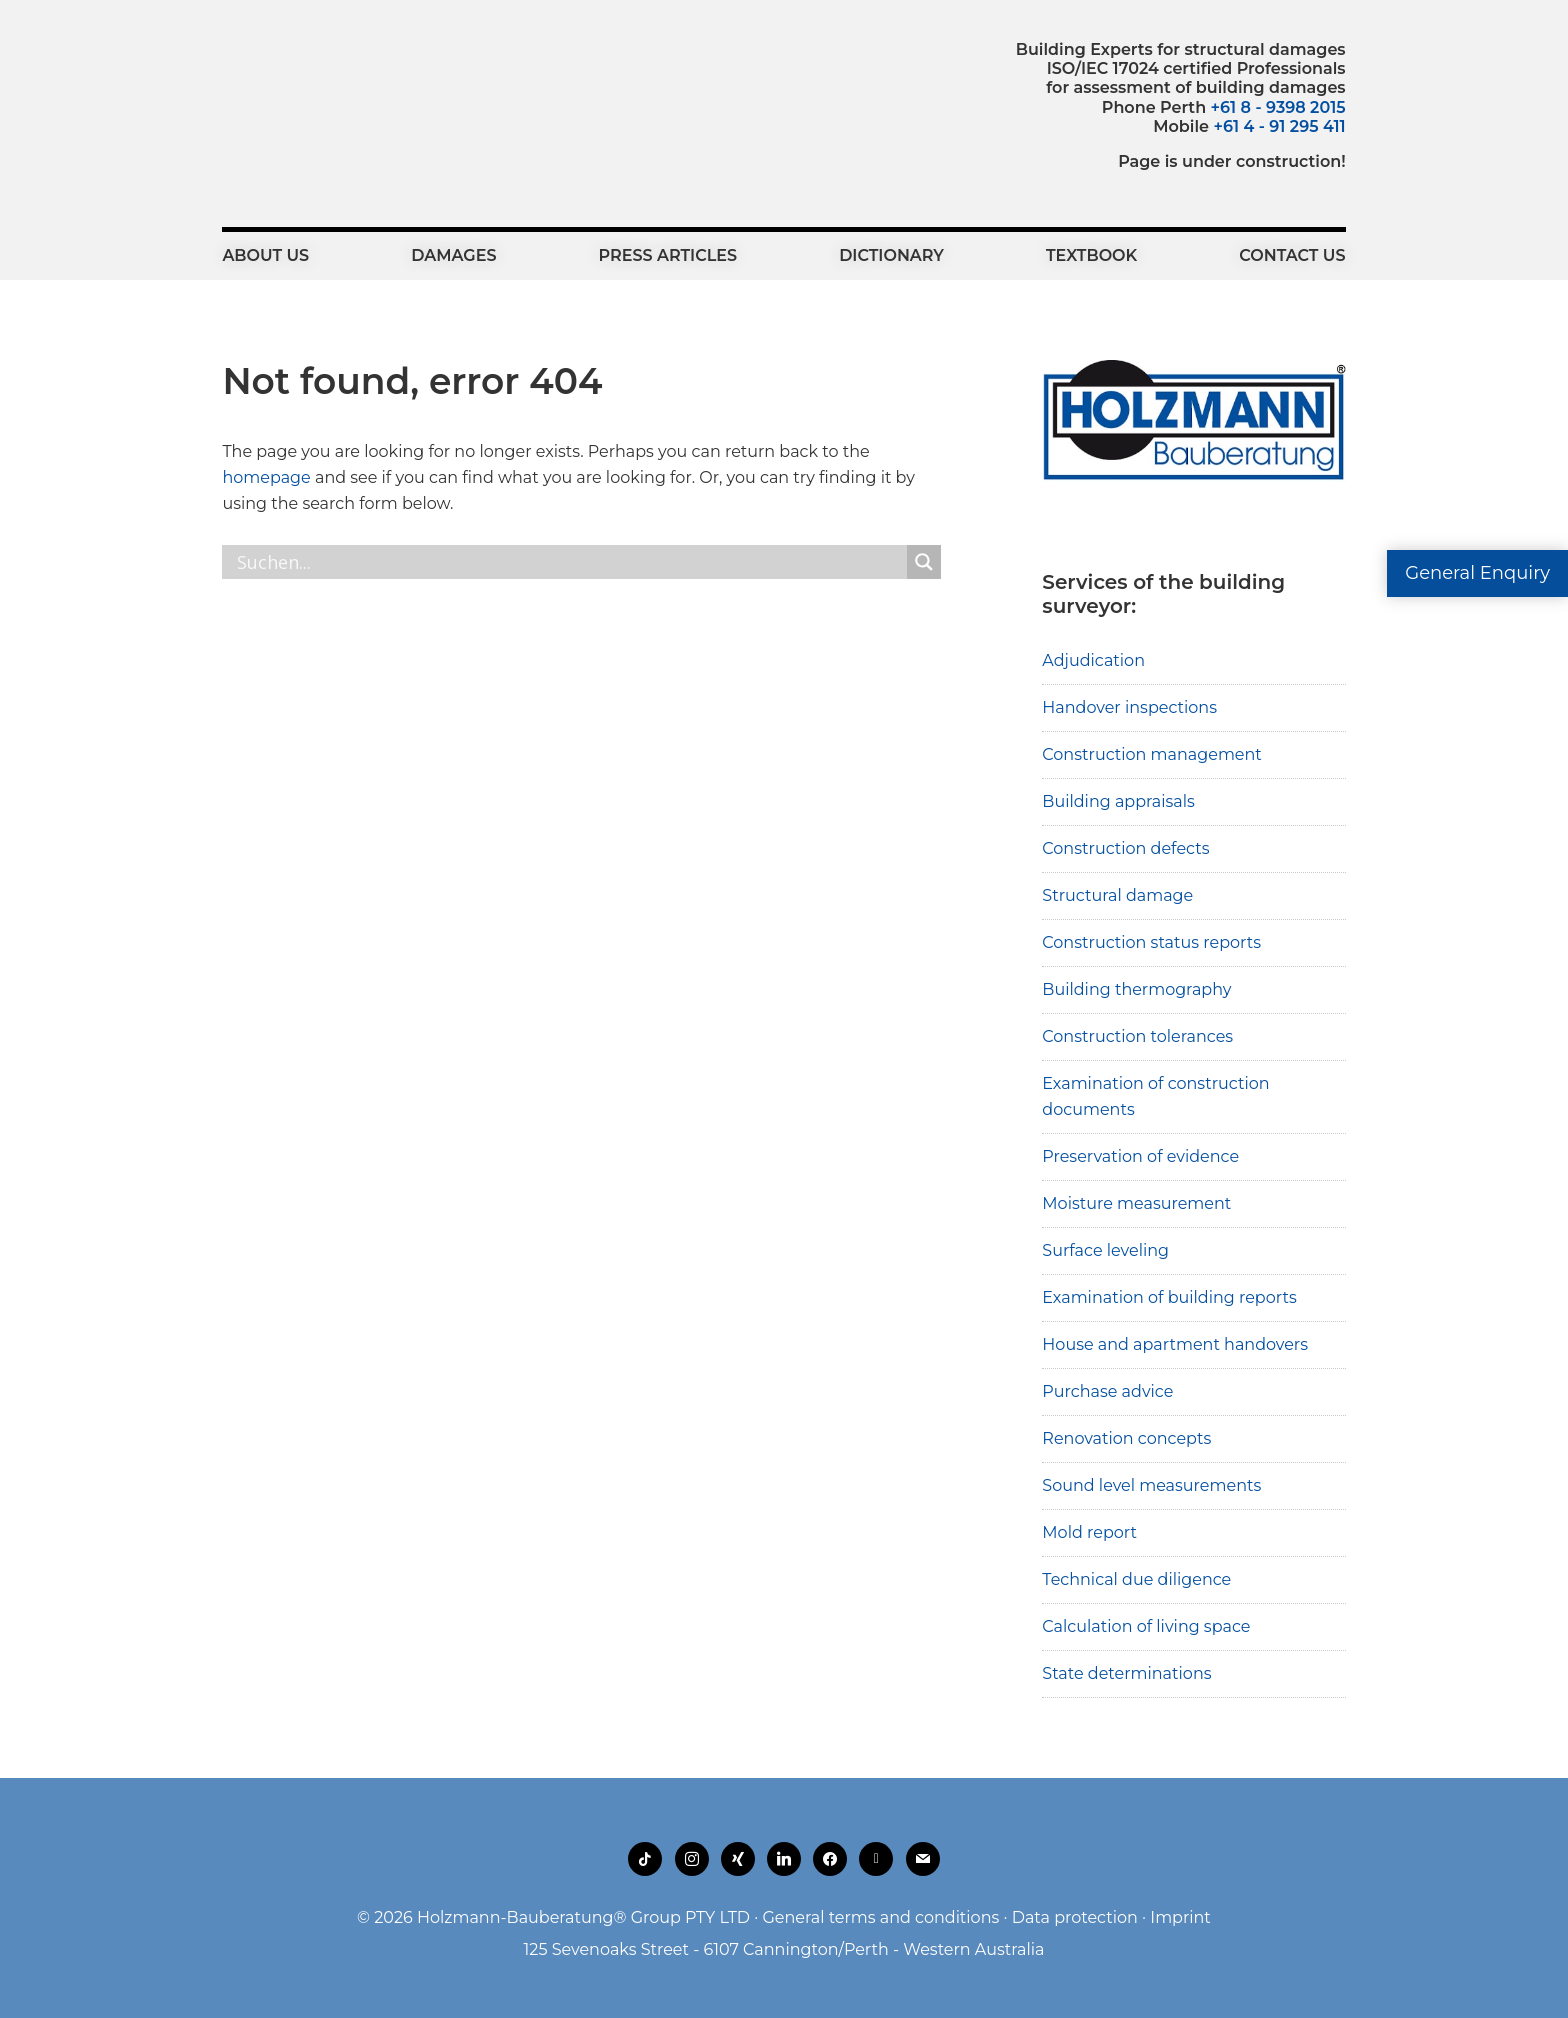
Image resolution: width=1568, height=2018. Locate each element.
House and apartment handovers (1175, 1344)
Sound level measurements (1151, 1485)
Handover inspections (1129, 707)
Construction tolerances (1137, 1036)
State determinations (1126, 1673)
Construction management (1152, 754)
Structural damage (1117, 895)
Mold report (1089, 1532)
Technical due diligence (1136, 1579)
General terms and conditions (880, 1917)
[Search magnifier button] (924, 562)
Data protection (1075, 1917)
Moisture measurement (1136, 1203)
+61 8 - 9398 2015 (1278, 107)
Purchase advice (1107, 1391)
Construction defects (1125, 848)
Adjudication (1093, 660)
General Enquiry (1477, 573)
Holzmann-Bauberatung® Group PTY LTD (583, 1917)
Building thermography (1136, 989)
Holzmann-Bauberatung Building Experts (332, 85)
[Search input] (569, 562)
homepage (266, 477)
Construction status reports (1151, 942)
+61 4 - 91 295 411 (1279, 126)
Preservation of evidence (1140, 1156)
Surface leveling (1105, 1250)
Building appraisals (1118, 801)
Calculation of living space (1146, 1626)
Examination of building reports (1169, 1297)
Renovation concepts (1126, 1438)
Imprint (1180, 1917)
